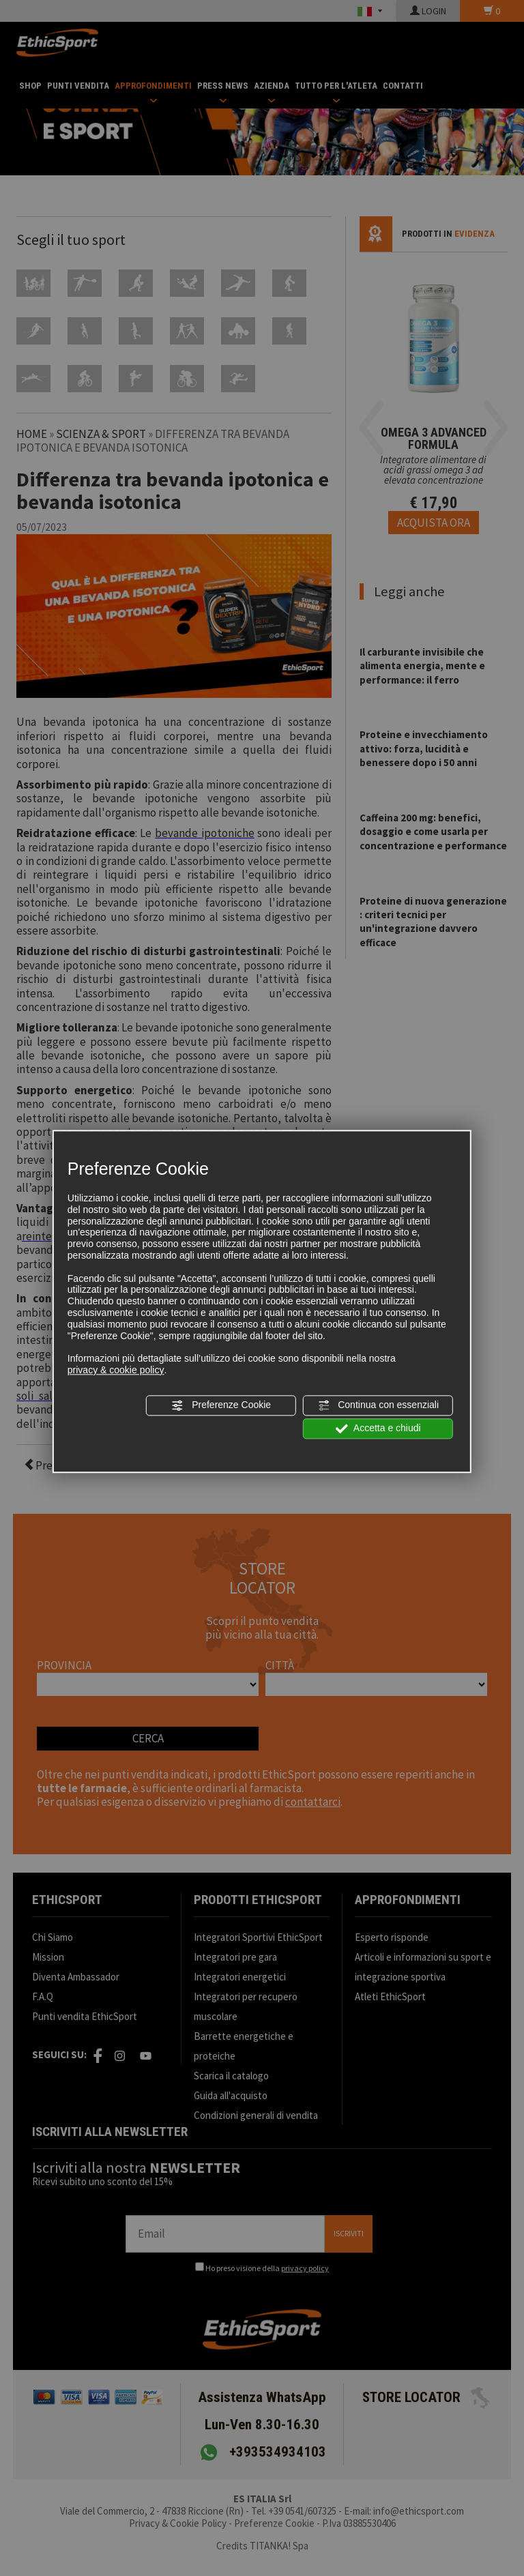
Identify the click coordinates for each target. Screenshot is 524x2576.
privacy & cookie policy (116, 1369)
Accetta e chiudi (378, 1428)
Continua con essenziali (378, 1405)
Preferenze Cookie (221, 1405)
